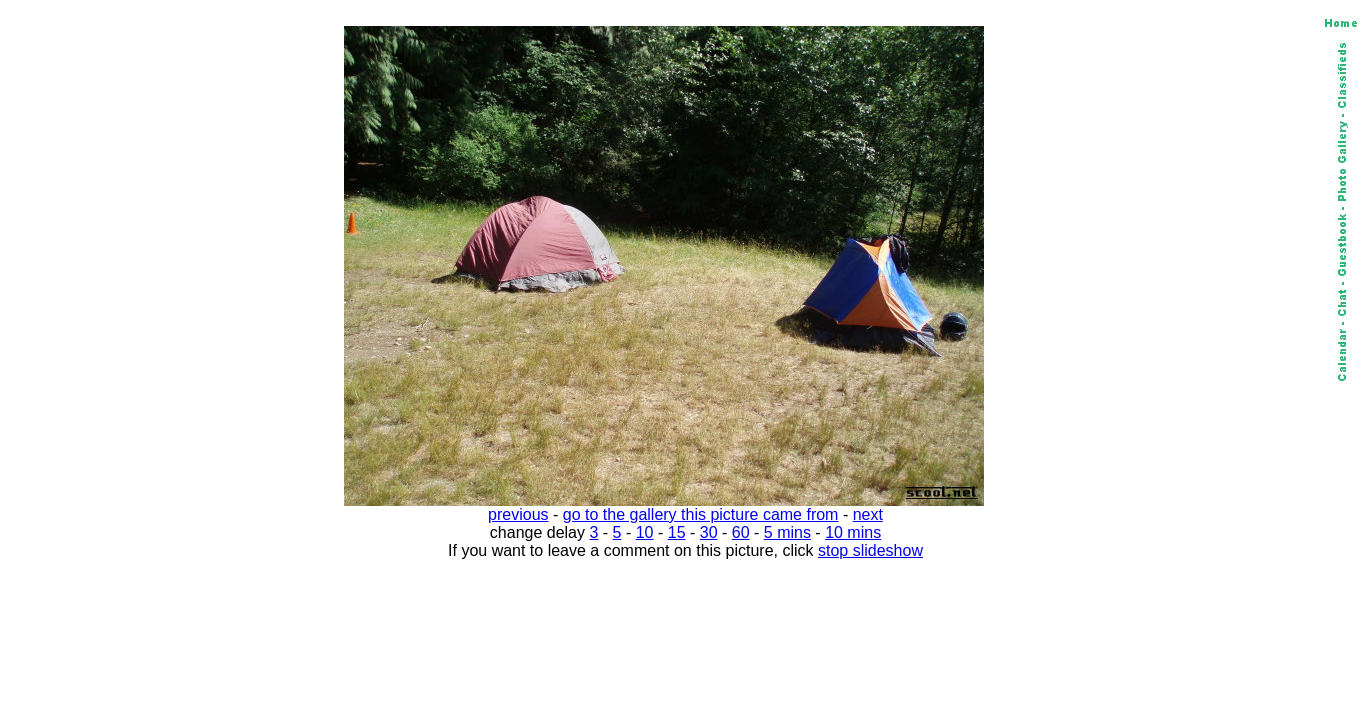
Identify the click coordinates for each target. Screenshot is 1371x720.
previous (518, 514)
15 (677, 532)
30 (709, 532)
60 (741, 532)
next (868, 514)
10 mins (853, 532)
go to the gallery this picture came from (701, 514)
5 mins (787, 532)
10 (645, 532)
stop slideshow (870, 550)
